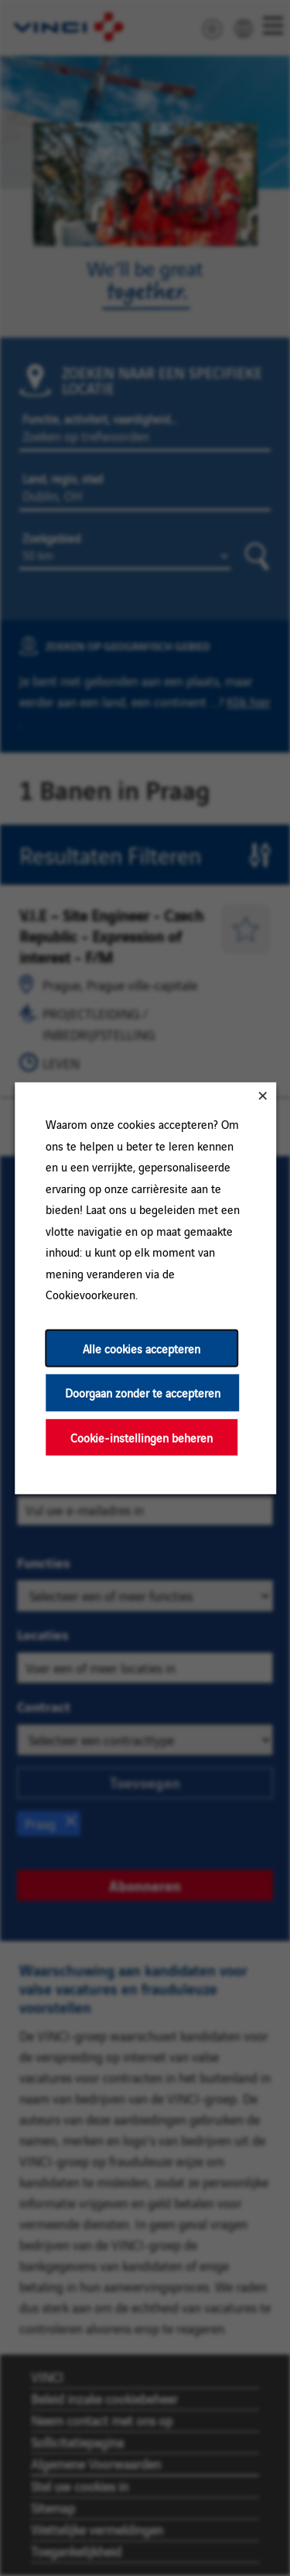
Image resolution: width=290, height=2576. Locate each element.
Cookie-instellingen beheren (141, 1437)
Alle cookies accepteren (141, 1347)
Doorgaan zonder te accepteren (142, 1392)
